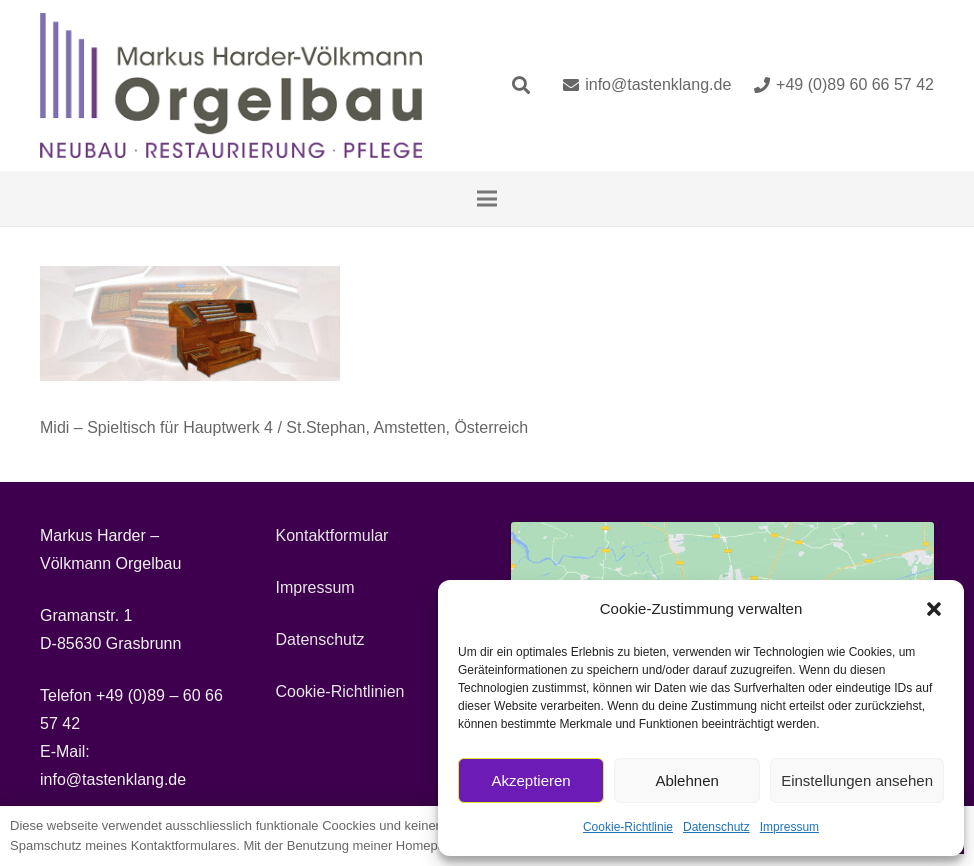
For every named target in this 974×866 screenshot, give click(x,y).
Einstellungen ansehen (857, 780)
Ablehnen (686, 780)
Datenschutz (716, 827)
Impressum (789, 827)
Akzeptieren (530, 780)
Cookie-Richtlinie (628, 827)
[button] (934, 609)
